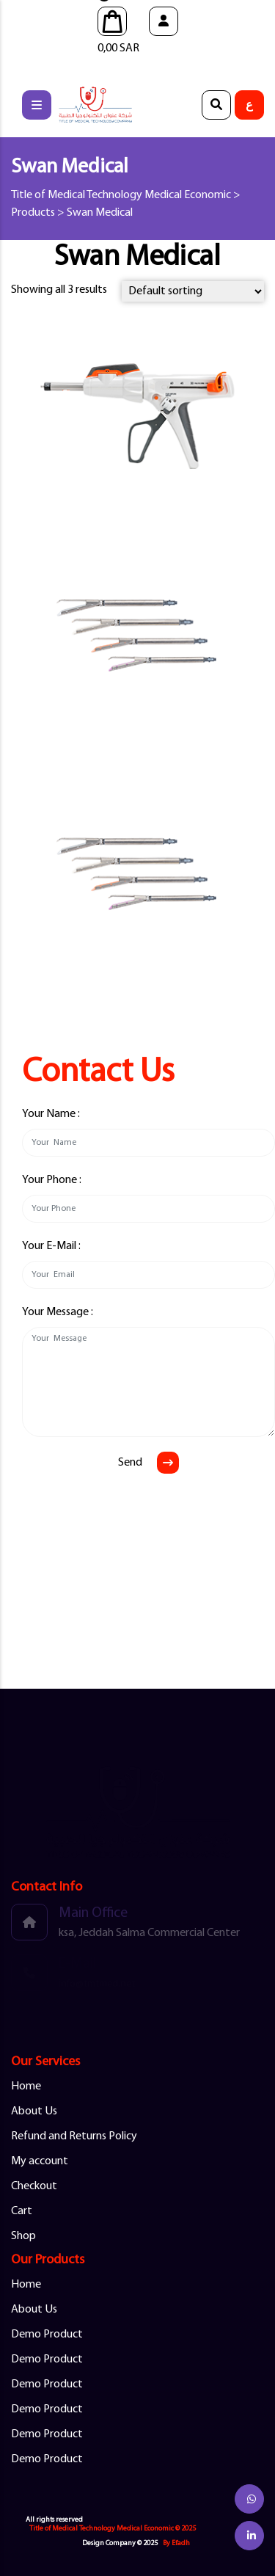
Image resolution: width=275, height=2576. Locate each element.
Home (26, 2086)
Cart (21, 2211)
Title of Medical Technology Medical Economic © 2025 (112, 2529)
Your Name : (51, 1114)
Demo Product (47, 2334)
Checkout (34, 2186)
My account (39, 2161)
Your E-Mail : (51, 1246)
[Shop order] (193, 291)
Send (130, 1463)
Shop (23, 2236)
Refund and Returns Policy (74, 2136)
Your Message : (57, 1312)
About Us (34, 2111)
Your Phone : (51, 1180)
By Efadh (176, 2543)
